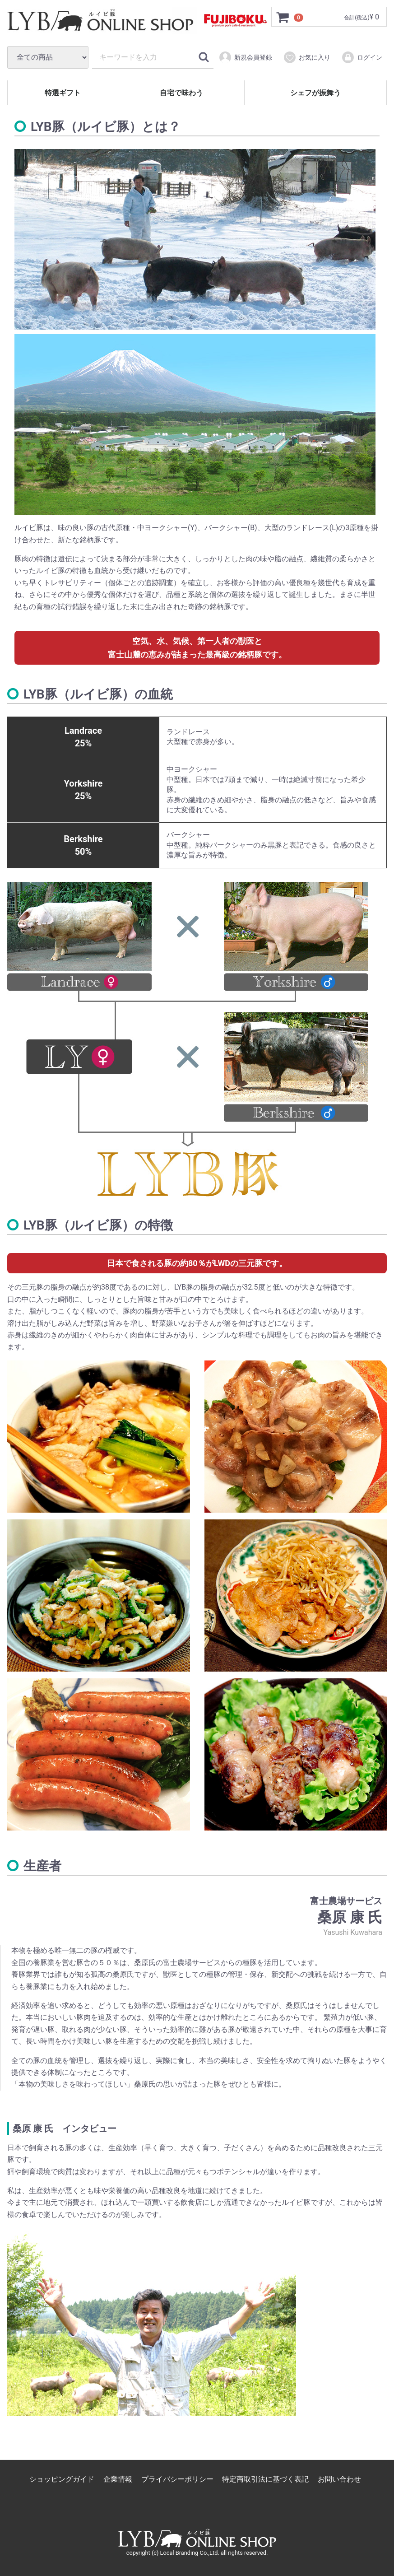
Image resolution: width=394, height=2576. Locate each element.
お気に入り (306, 57)
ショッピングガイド (61, 2479)
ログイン (361, 57)
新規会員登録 (245, 57)
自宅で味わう (181, 93)
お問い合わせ (339, 2479)
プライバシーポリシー (177, 2479)
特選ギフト (63, 93)
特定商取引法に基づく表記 (265, 2479)
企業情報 (117, 2479)
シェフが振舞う (315, 93)
